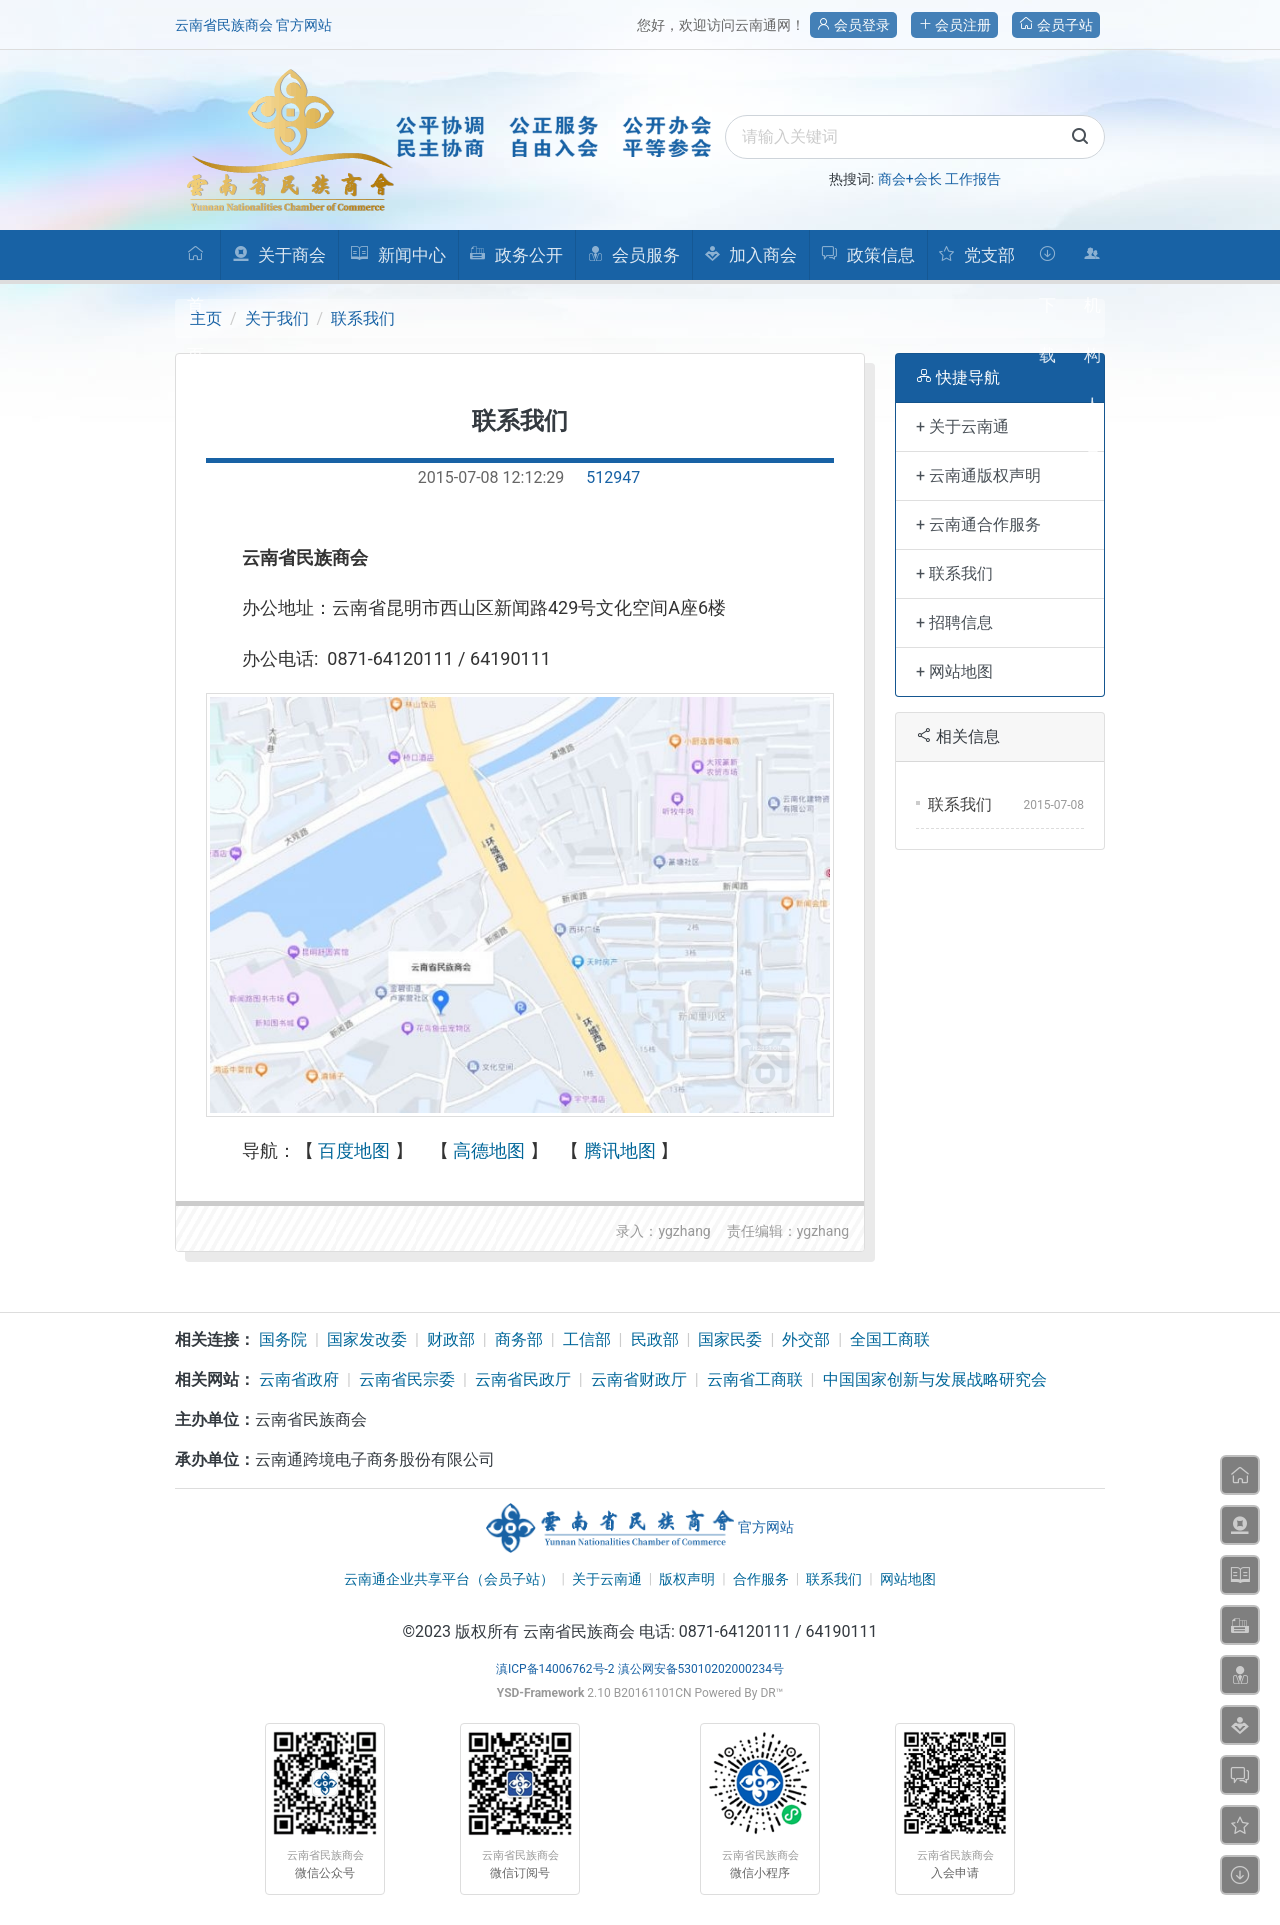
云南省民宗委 (407, 1379)
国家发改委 (367, 1339)
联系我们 (363, 318)
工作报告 (973, 179)
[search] (915, 137)
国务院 (283, 1339)
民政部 (655, 1339)
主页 (206, 318)
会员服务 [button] (633, 255)
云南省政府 (299, 1379)
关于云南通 (607, 1579)
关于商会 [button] (279, 255)
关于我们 (277, 318)
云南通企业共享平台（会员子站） (449, 1579)
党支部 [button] (976, 255)
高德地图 (489, 1150)
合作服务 (761, 1579)
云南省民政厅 (523, 1379)
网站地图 (908, 1579)
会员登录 (853, 25)
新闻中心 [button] (397, 255)
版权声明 (687, 1579)
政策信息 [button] (867, 255)
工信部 (587, 1339)
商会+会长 (910, 179)
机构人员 (1092, 262)
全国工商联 (890, 1339)
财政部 (451, 1339)
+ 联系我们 (954, 573)
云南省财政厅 (639, 1379)
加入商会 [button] (750, 255)
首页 (195, 262)
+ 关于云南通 (962, 426)
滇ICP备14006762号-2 (555, 1669)
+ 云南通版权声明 (978, 475)
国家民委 (730, 1339)
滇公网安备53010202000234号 (701, 1669)
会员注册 (954, 25)
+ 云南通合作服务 (978, 524)
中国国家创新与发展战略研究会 (935, 1379)
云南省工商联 (755, 1379)
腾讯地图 (620, 1150)
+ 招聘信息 (954, 622)
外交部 (806, 1339)
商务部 (519, 1339)
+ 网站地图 (954, 671)
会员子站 (1056, 25)
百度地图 (354, 1150)
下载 (1047, 262)
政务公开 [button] (515, 255)
